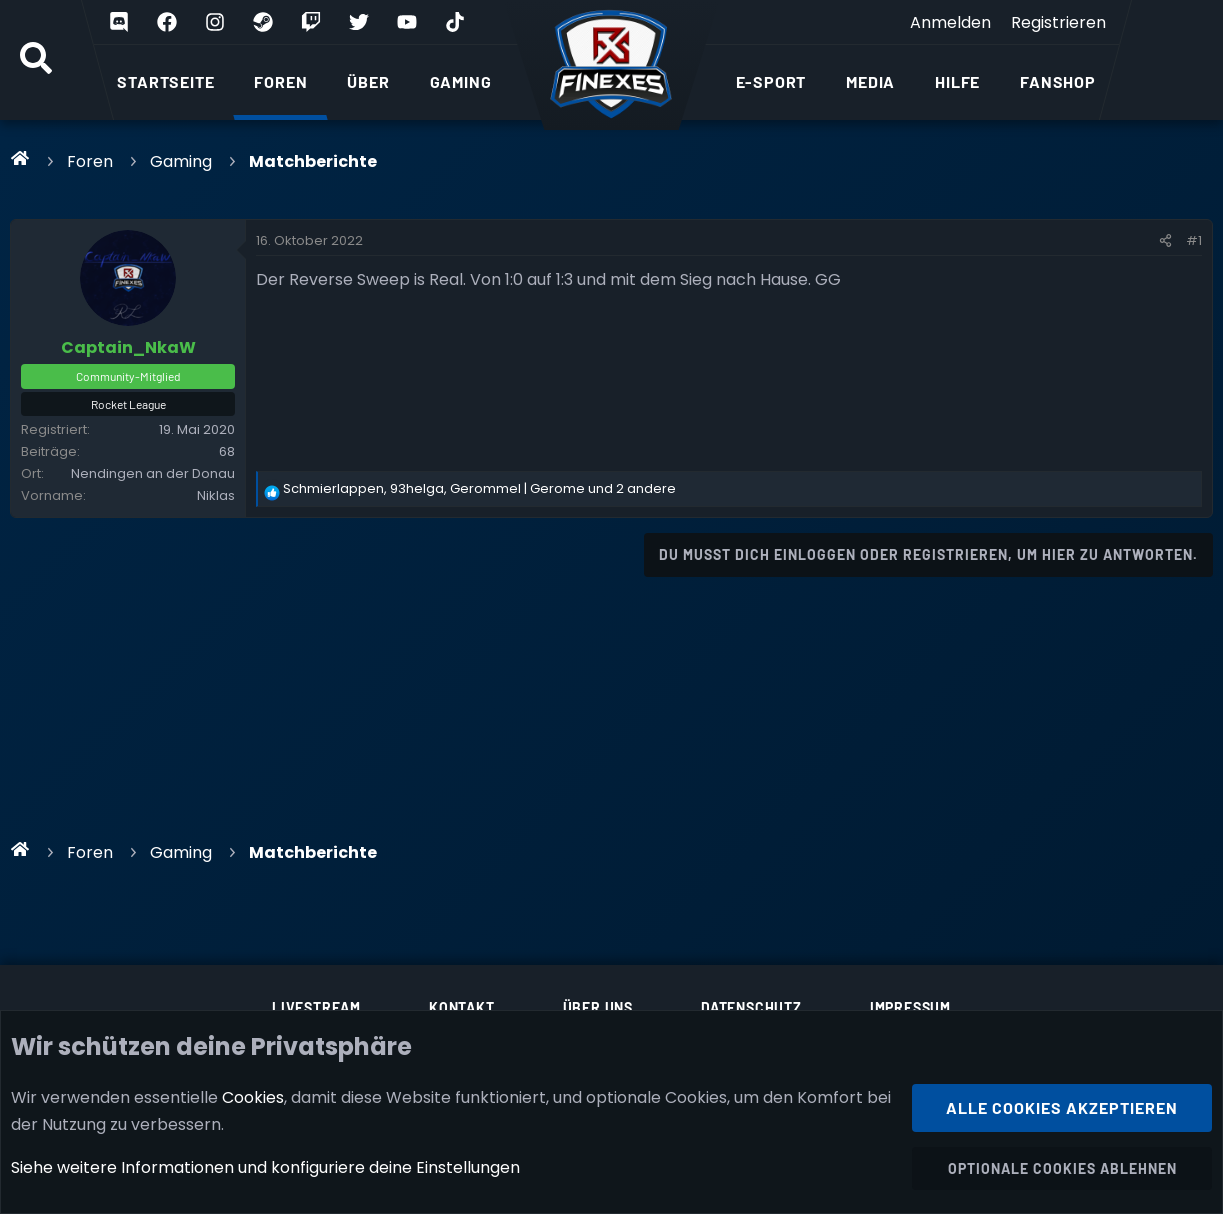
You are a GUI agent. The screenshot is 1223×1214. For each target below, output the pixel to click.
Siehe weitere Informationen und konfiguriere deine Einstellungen (265, 1167)
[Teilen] (1165, 241)
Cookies (253, 1096)
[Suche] (36, 60)
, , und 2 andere (479, 488)
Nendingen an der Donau (153, 473)
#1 (1194, 240)
